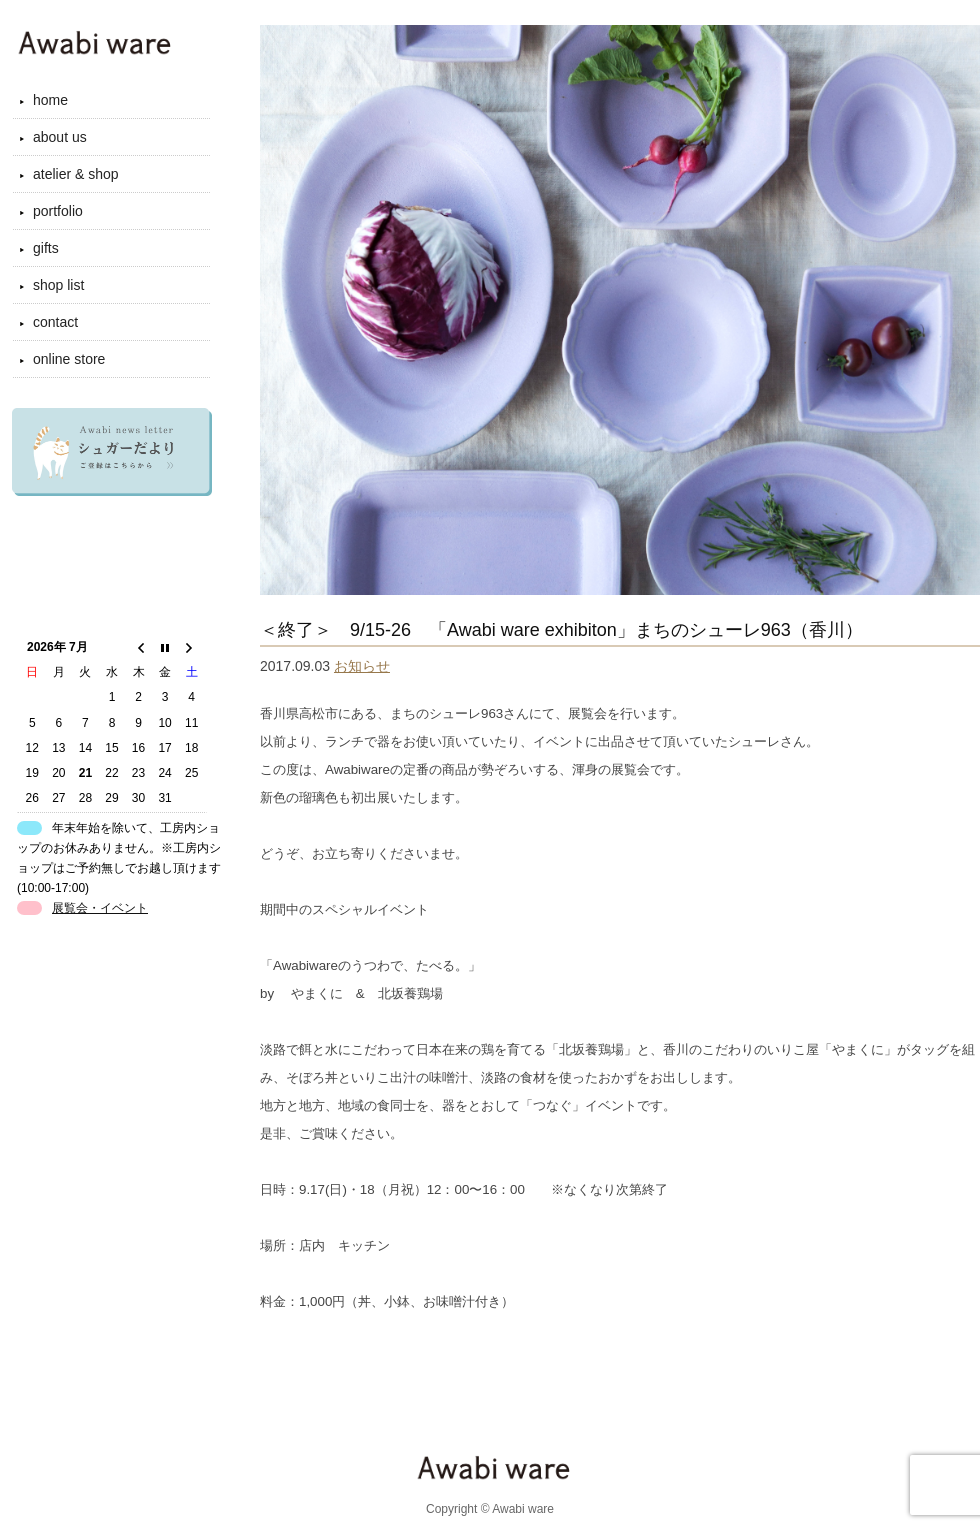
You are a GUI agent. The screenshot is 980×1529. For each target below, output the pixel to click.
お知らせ (362, 666)
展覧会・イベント (100, 908)
